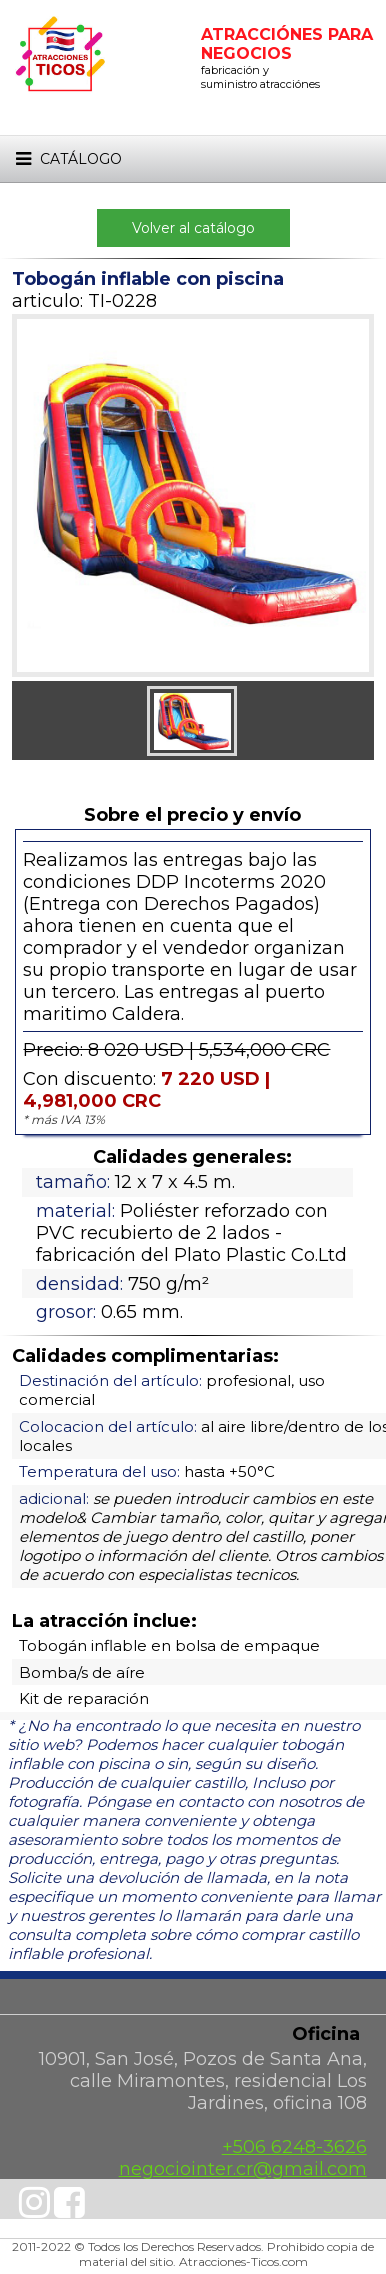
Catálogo (67, 159)
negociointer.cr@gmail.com (243, 2169)
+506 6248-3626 (294, 2147)
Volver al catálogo (193, 228)
